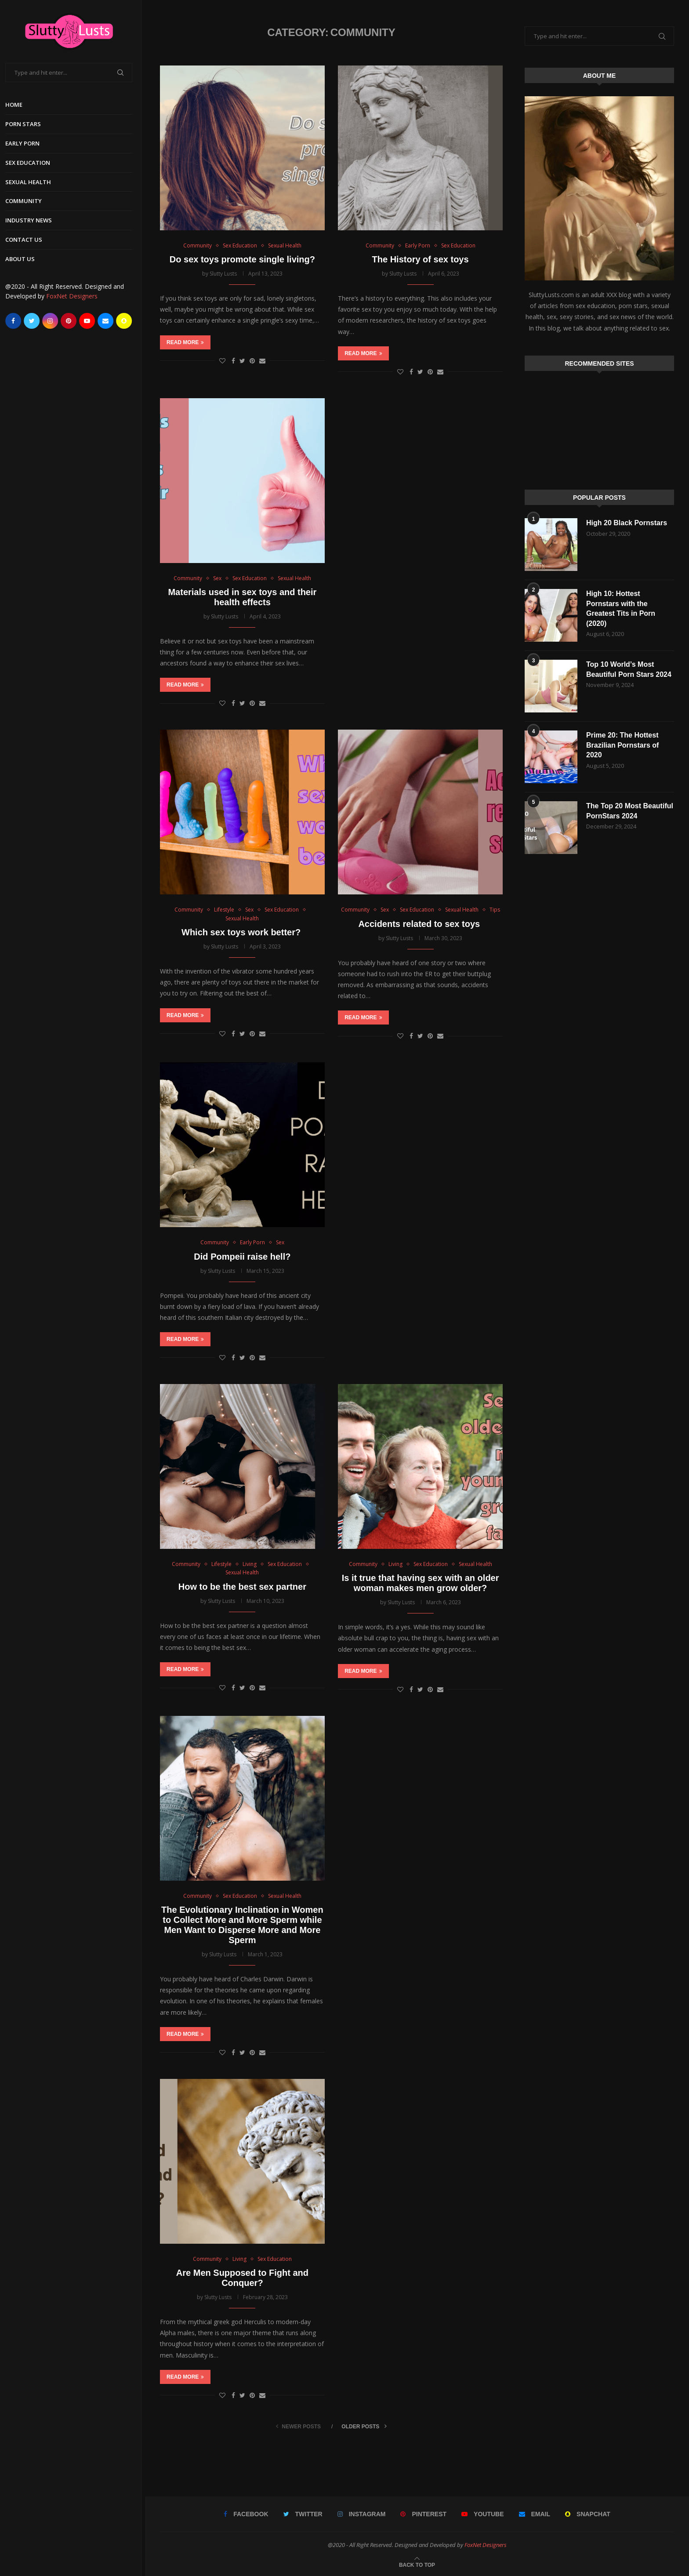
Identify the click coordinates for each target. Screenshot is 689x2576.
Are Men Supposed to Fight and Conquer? (242, 2278)
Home (17, 105)
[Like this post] (222, 360)
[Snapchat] (127, 321)
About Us (23, 259)
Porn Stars (26, 124)
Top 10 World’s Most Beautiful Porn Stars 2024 (628, 669)
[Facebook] (17, 321)
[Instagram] (54, 321)
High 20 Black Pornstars (626, 523)
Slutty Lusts (223, 273)
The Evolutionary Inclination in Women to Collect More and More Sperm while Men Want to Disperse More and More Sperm (242, 1925)
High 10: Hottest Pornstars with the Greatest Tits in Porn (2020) (620, 608)
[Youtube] (90, 321)
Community (27, 201)
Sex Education (31, 163)
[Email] (109, 321)
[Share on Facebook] (233, 360)
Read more (185, 342)
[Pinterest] (72, 321)
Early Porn (26, 143)
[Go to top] (417, 2564)
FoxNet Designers (75, 296)
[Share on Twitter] (242, 360)
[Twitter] (35, 321)
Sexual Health (31, 182)
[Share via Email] (262, 360)
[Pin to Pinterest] (252, 360)
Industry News (32, 220)
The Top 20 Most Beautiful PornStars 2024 (629, 810)
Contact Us (27, 239)
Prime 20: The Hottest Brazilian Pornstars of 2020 (622, 745)
